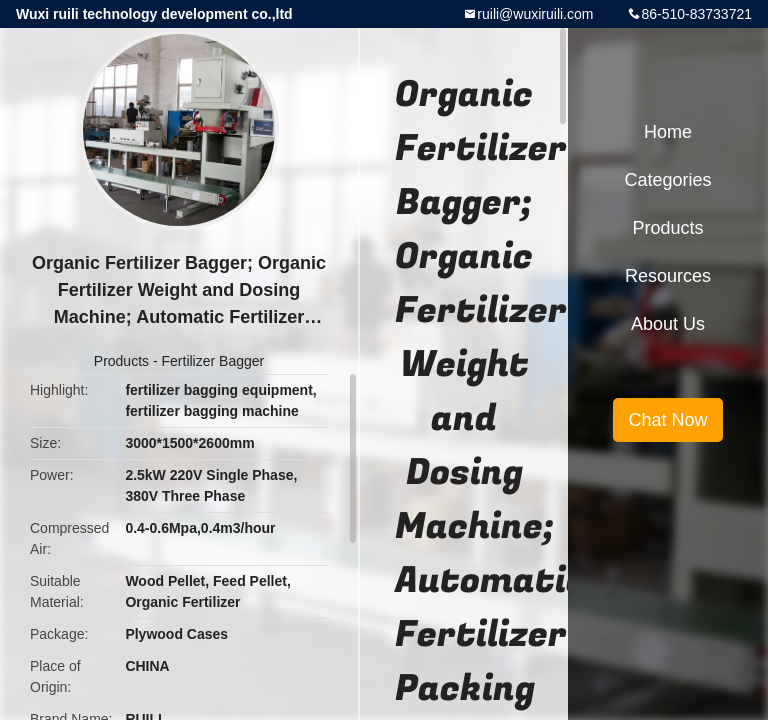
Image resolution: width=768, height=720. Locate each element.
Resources (668, 276)
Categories (667, 180)
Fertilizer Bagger (213, 361)
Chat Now (667, 420)
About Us (668, 324)
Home (668, 132)
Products (121, 361)
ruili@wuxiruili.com (535, 14)
